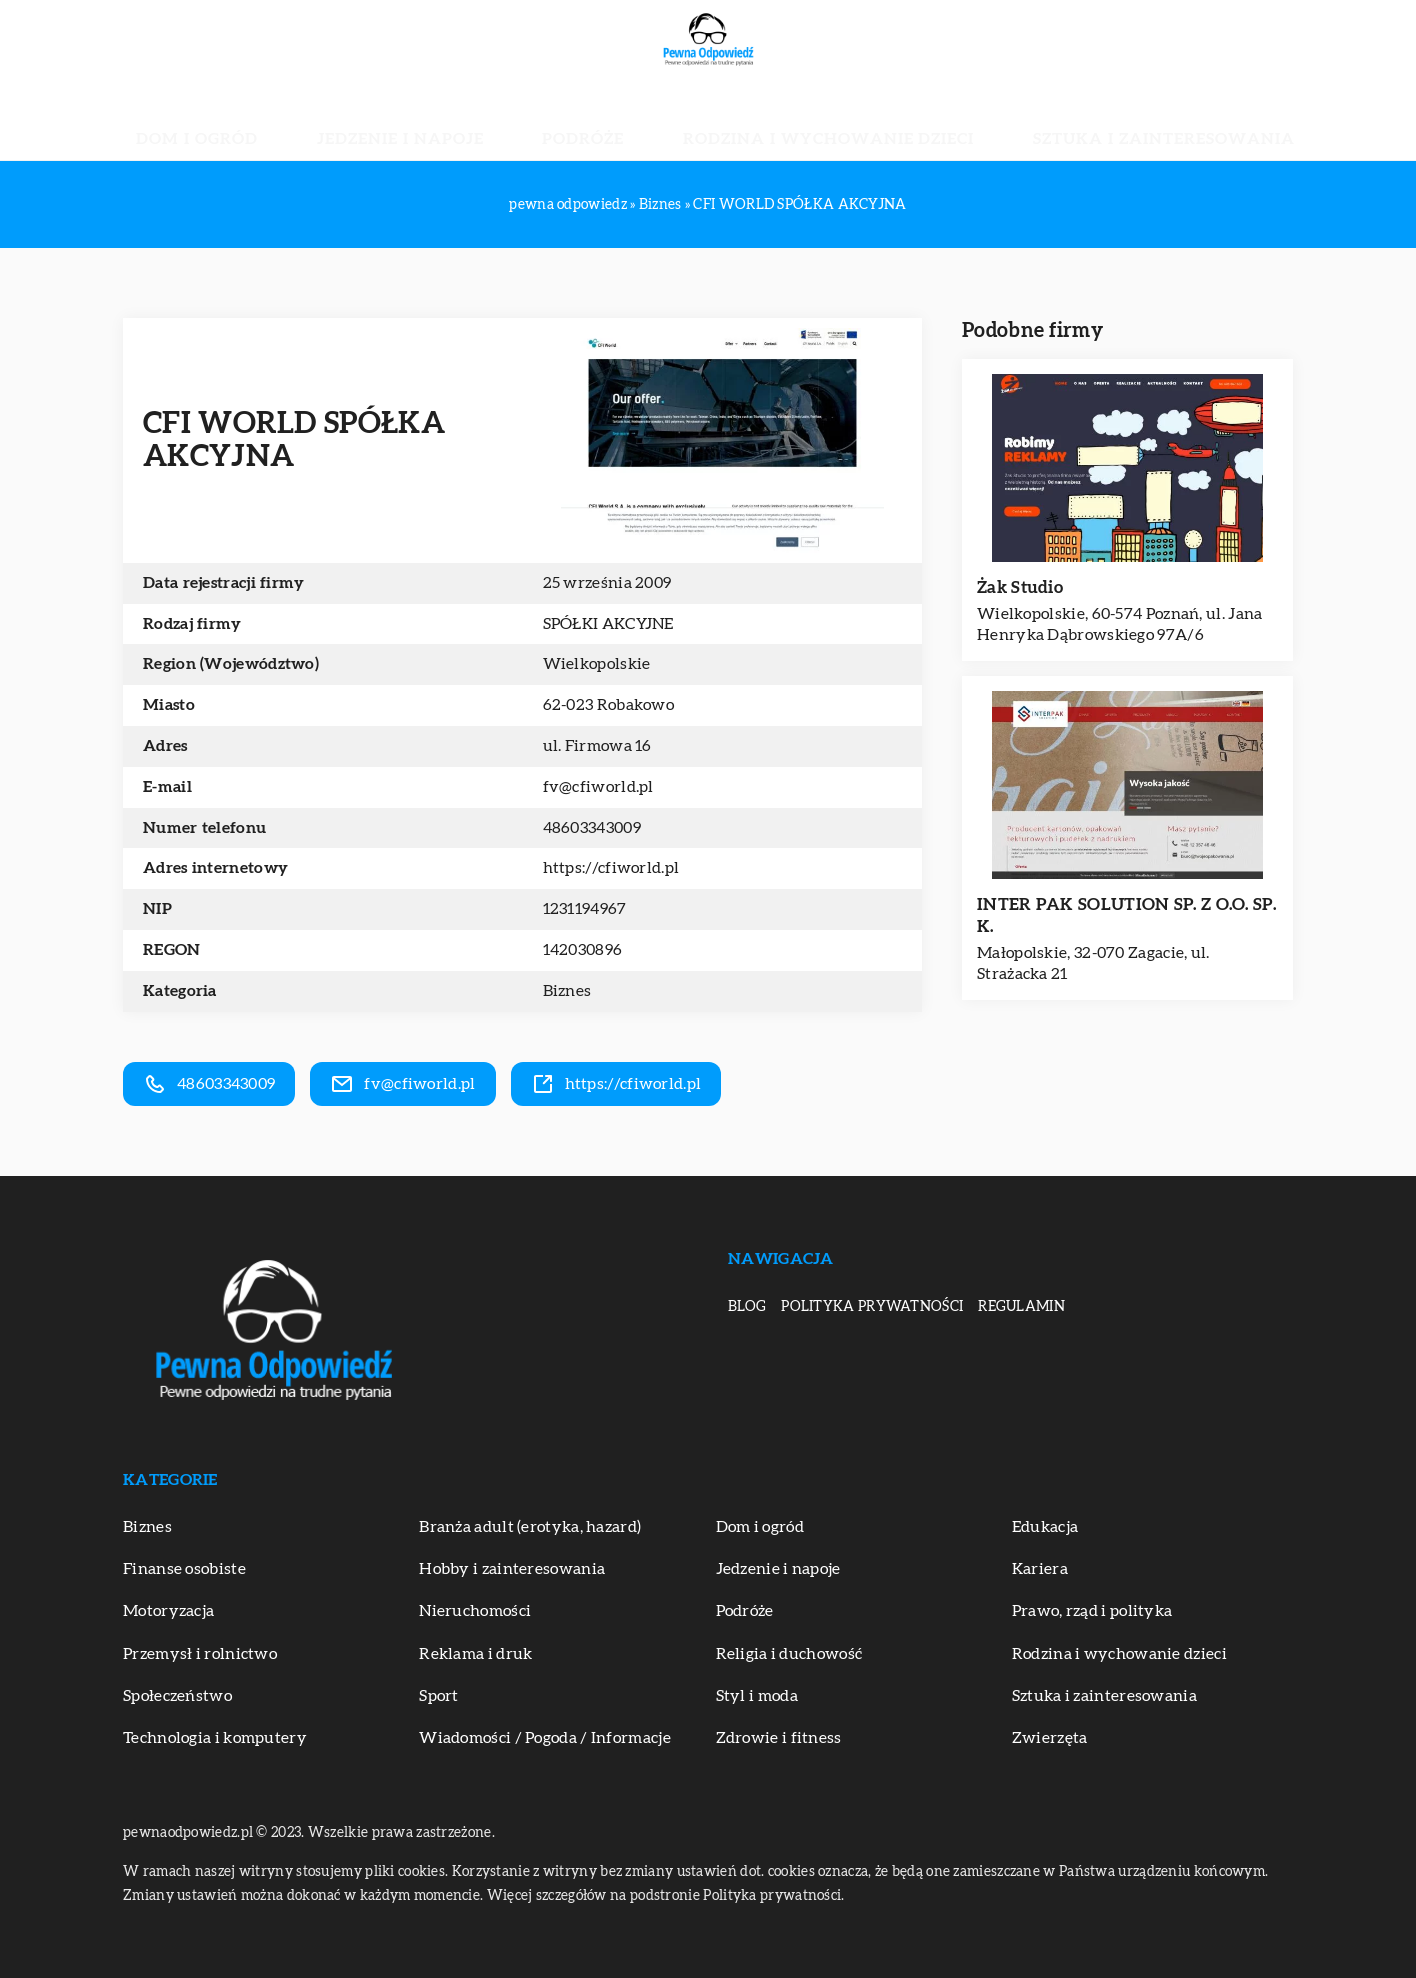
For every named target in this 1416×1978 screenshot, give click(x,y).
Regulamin (1021, 1307)
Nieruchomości (475, 1611)
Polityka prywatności (872, 1307)
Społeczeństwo (177, 1696)
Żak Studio (1020, 587)
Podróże (605, 120)
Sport (439, 1696)
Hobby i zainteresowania (512, 1569)
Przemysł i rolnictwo (200, 1654)
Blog (747, 1307)
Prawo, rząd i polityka (1092, 1611)
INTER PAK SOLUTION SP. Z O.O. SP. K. (1126, 915)
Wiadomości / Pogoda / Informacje (545, 1738)
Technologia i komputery (215, 1738)
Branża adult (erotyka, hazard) (530, 1527)
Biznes (567, 991)
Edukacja (1045, 1527)
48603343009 (592, 828)
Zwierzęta (1050, 1738)
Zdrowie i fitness (779, 1738)
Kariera (1040, 1569)
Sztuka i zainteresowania (1049, 120)
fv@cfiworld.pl (598, 787)
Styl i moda (757, 1696)
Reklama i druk (475, 1654)
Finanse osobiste (184, 1569)
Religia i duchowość (789, 1654)
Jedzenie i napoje (472, 120)
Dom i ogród (324, 120)
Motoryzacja (168, 1611)
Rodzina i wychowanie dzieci (790, 120)
